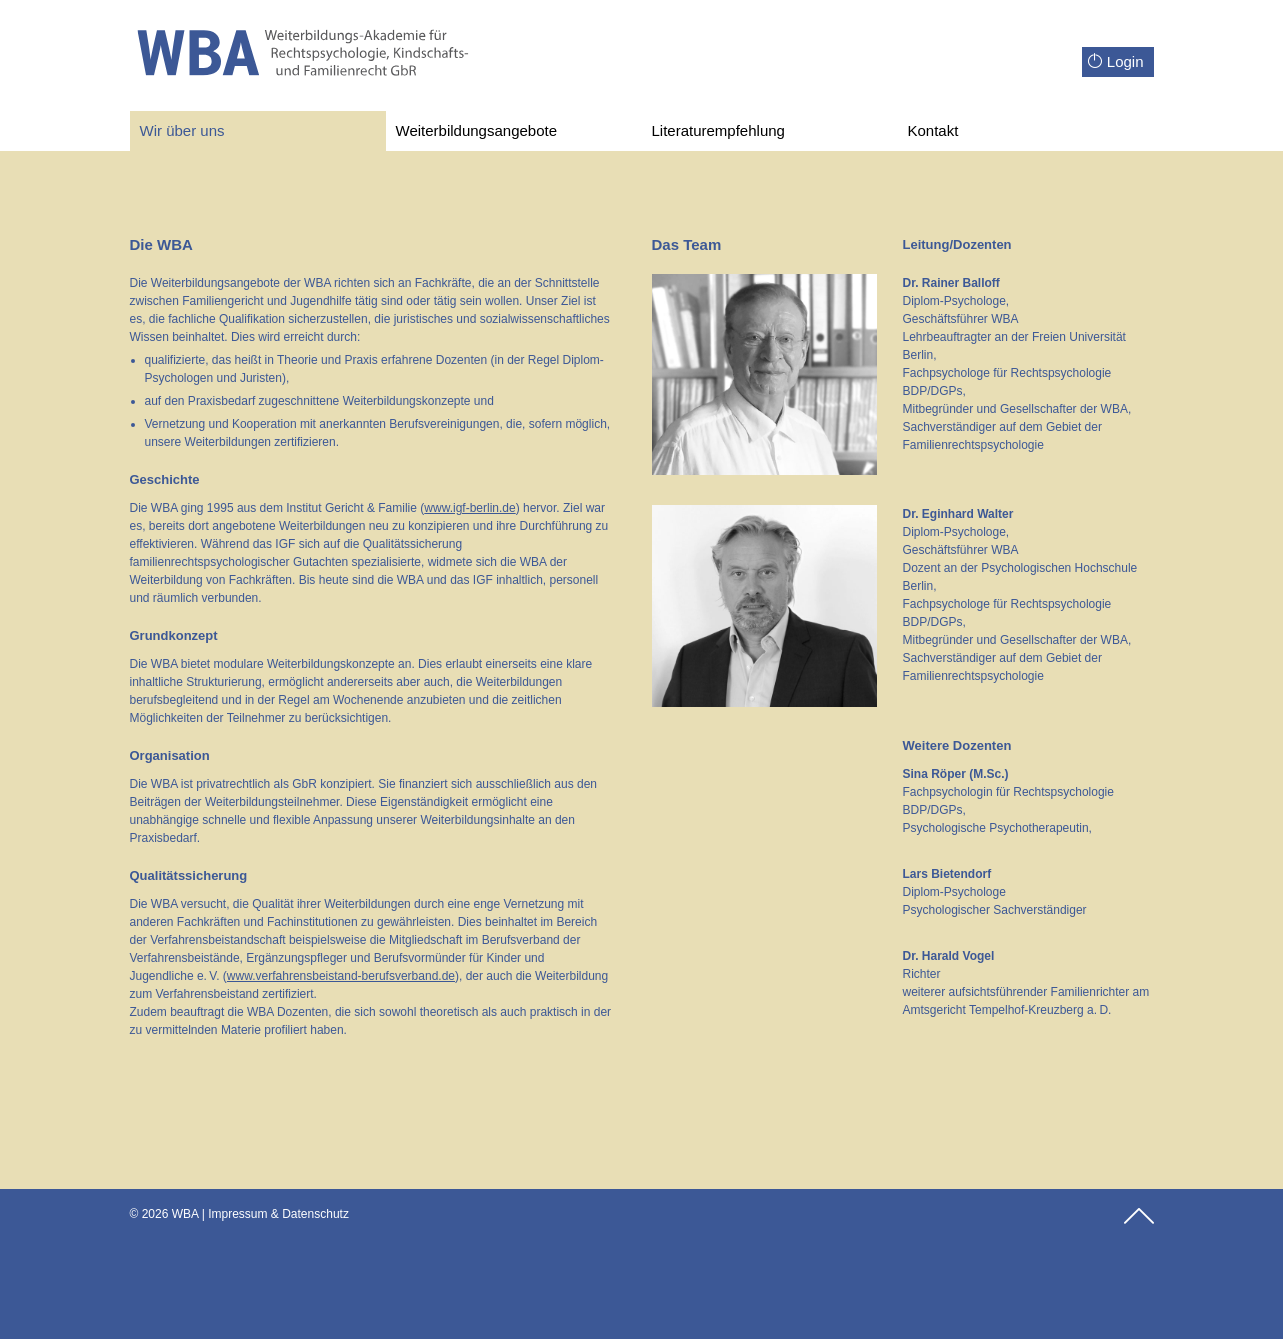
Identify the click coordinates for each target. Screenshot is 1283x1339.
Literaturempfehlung (718, 130)
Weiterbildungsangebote (477, 130)
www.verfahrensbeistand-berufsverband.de (341, 976)
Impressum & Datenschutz (278, 1214)
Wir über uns (182, 130)
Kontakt (933, 130)
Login (1115, 61)
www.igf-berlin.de (469, 508)
